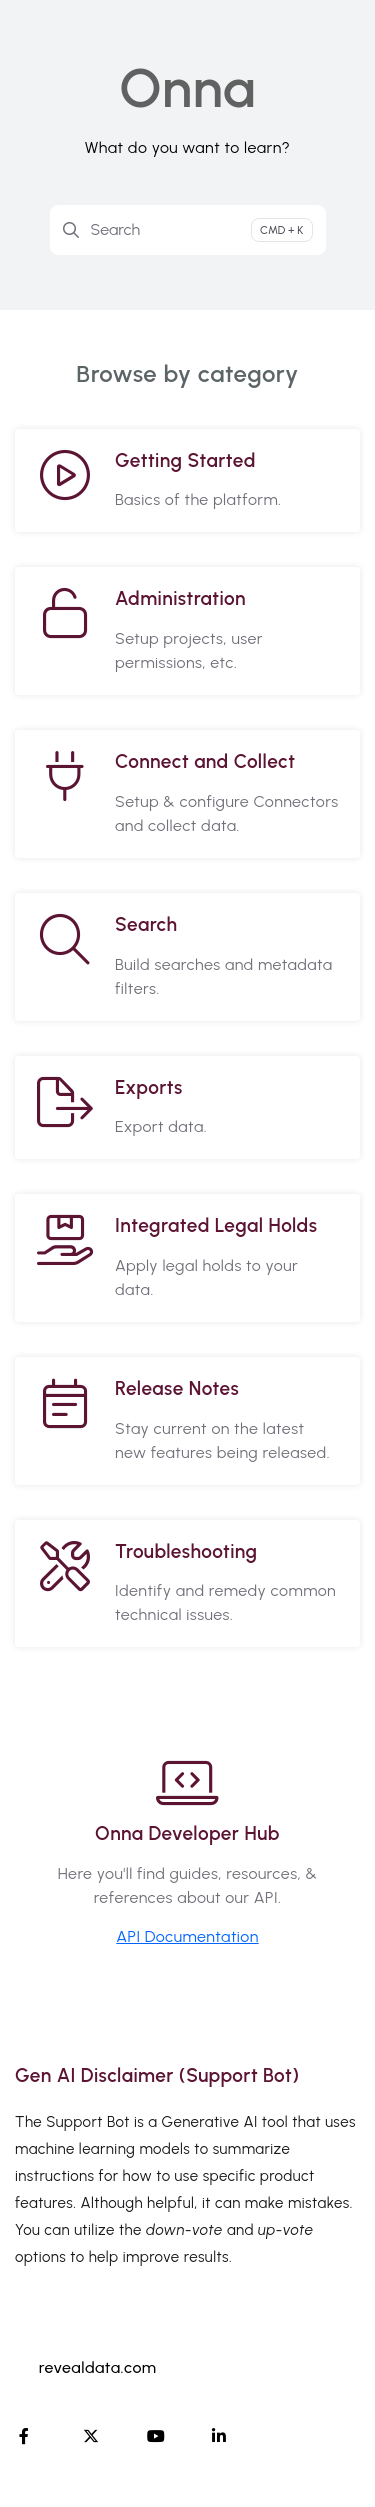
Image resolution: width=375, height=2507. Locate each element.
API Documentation (187, 1936)
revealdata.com (98, 2367)
